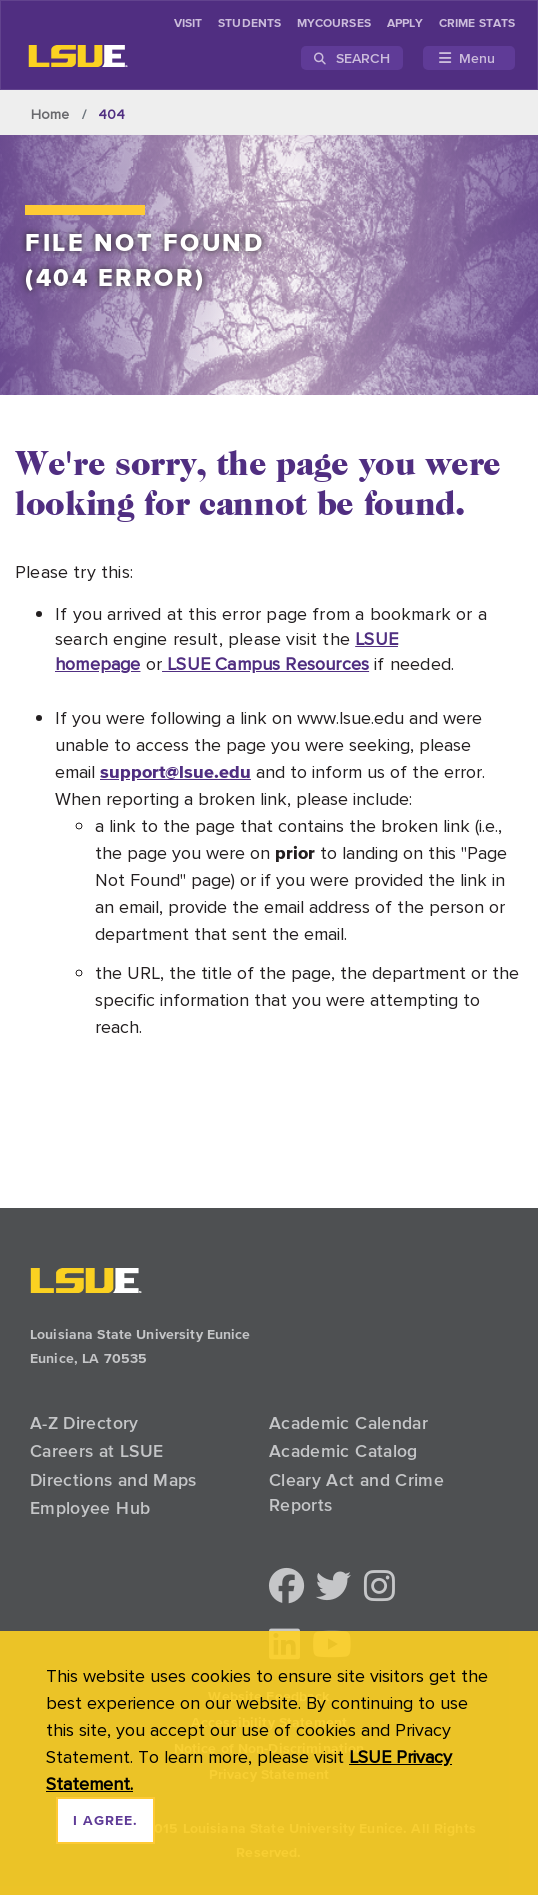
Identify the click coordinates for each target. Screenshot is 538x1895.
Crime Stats (477, 24)
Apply (405, 24)
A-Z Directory (84, 1423)
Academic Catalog (343, 1451)
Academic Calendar (348, 1423)
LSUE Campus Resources (265, 663)
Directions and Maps (113, 1480)
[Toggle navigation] (469, 58)
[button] (286, 1587)
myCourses (334, 24)
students (249, 24)
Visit (188, 24)
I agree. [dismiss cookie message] (105, 1821)
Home (50, 114)
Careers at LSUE (96, 1451)
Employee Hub (90, 1508)
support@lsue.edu (175, 771)
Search (352, 58)
